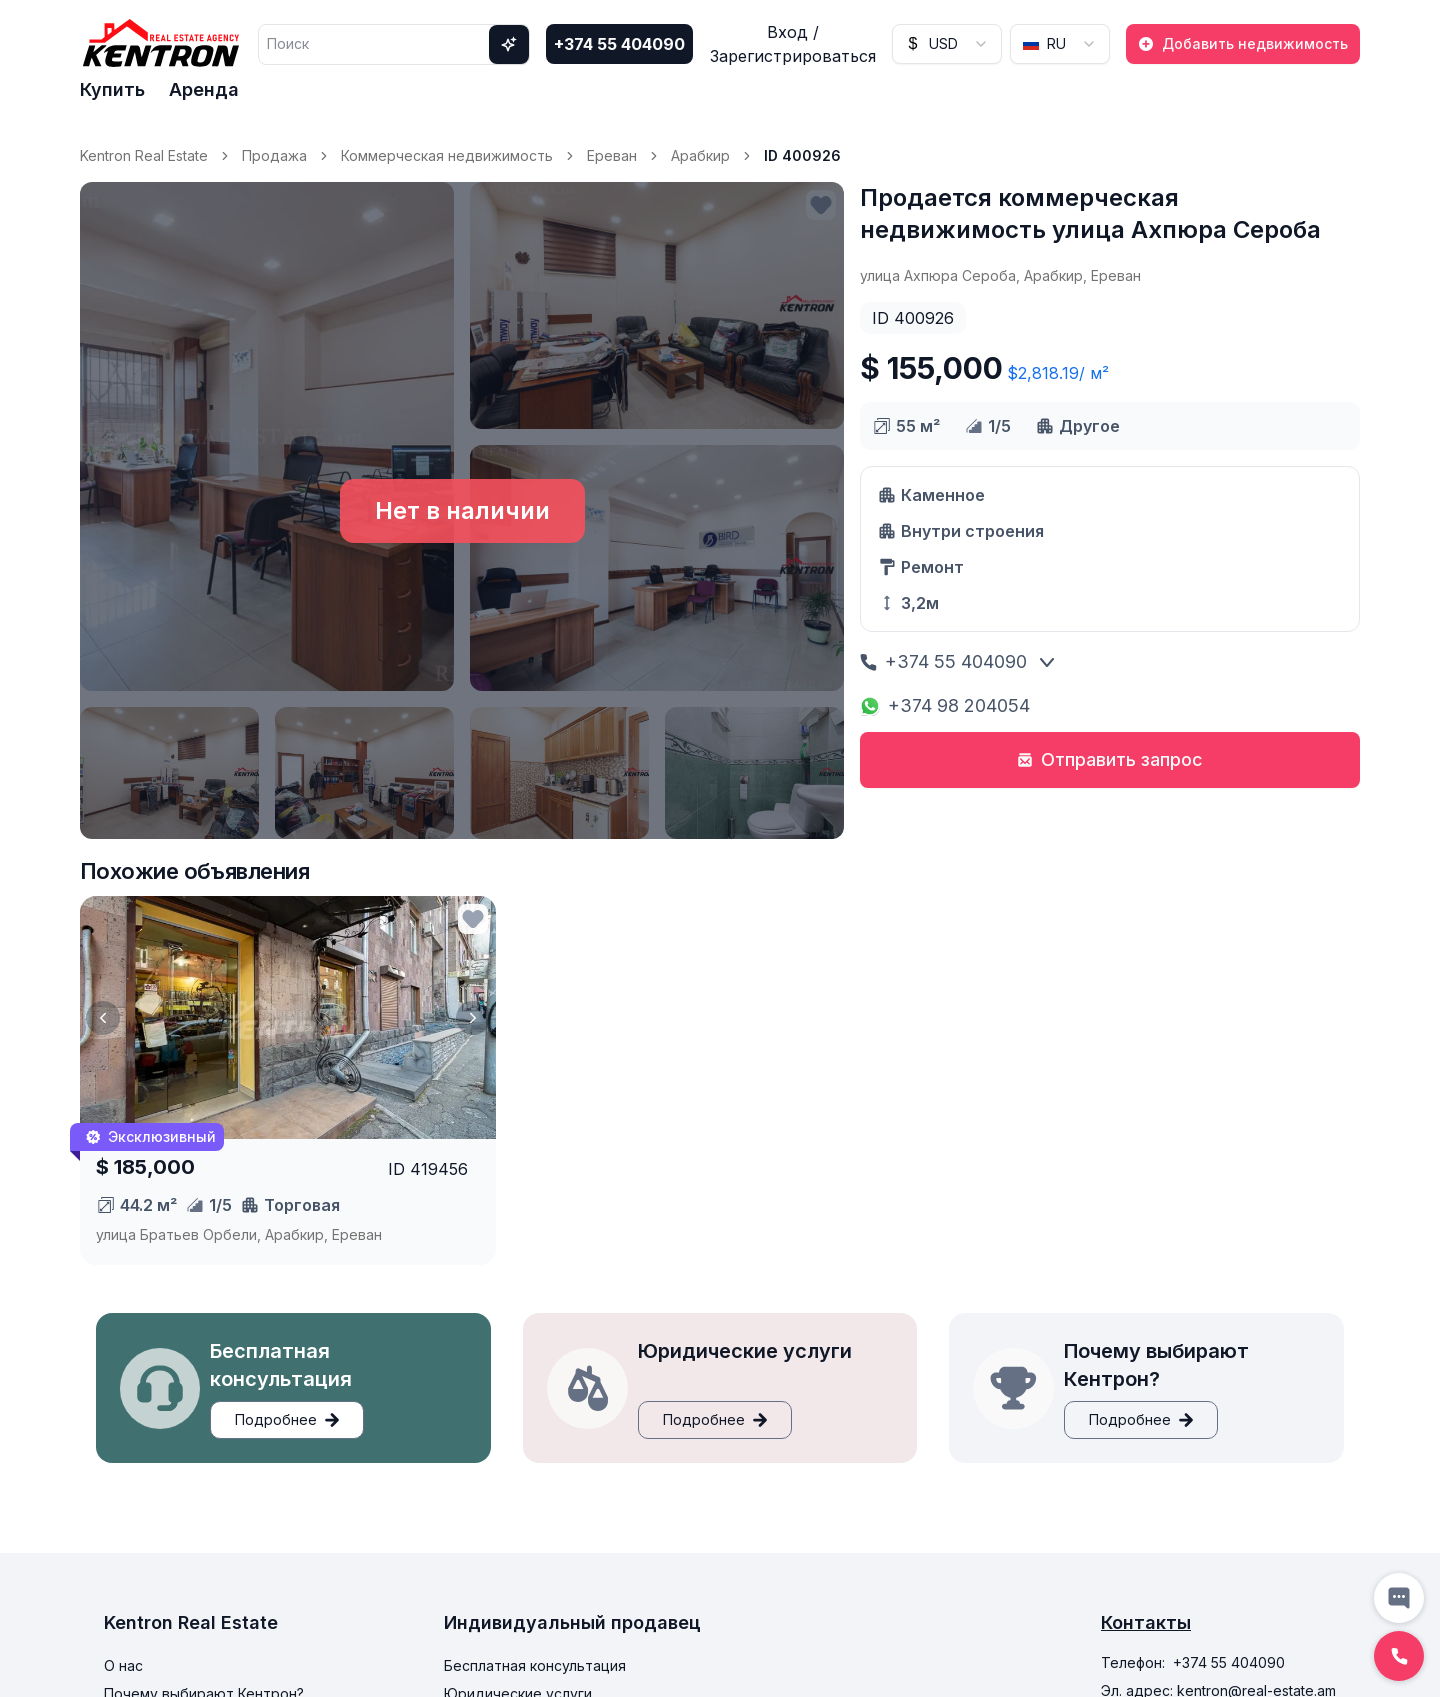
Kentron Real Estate (144, 155)
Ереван (612, 155)
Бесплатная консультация (535, 1665)
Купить (112, 89)
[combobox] (947, 44)
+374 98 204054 (945, 705)
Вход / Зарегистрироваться (793, 44)
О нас (123, 1665)
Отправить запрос (1110, 759)
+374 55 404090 (619, 44)
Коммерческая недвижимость (447, 155)
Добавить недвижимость (1243, 43)
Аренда (204, 89)
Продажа (274, 155)
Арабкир (700, 155)
